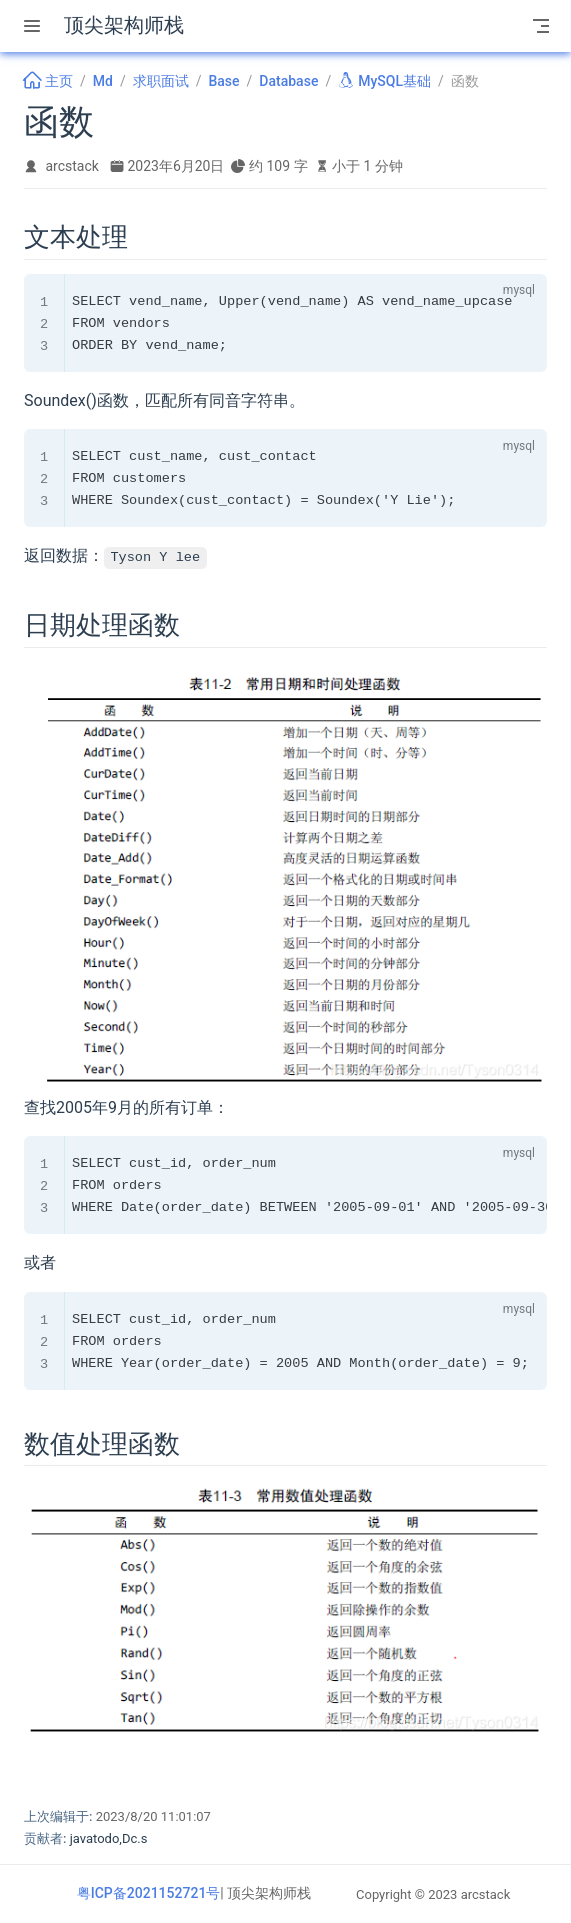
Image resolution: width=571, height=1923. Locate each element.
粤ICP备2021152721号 (149, 1893)
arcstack (72, 166)
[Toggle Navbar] (541, 26)
